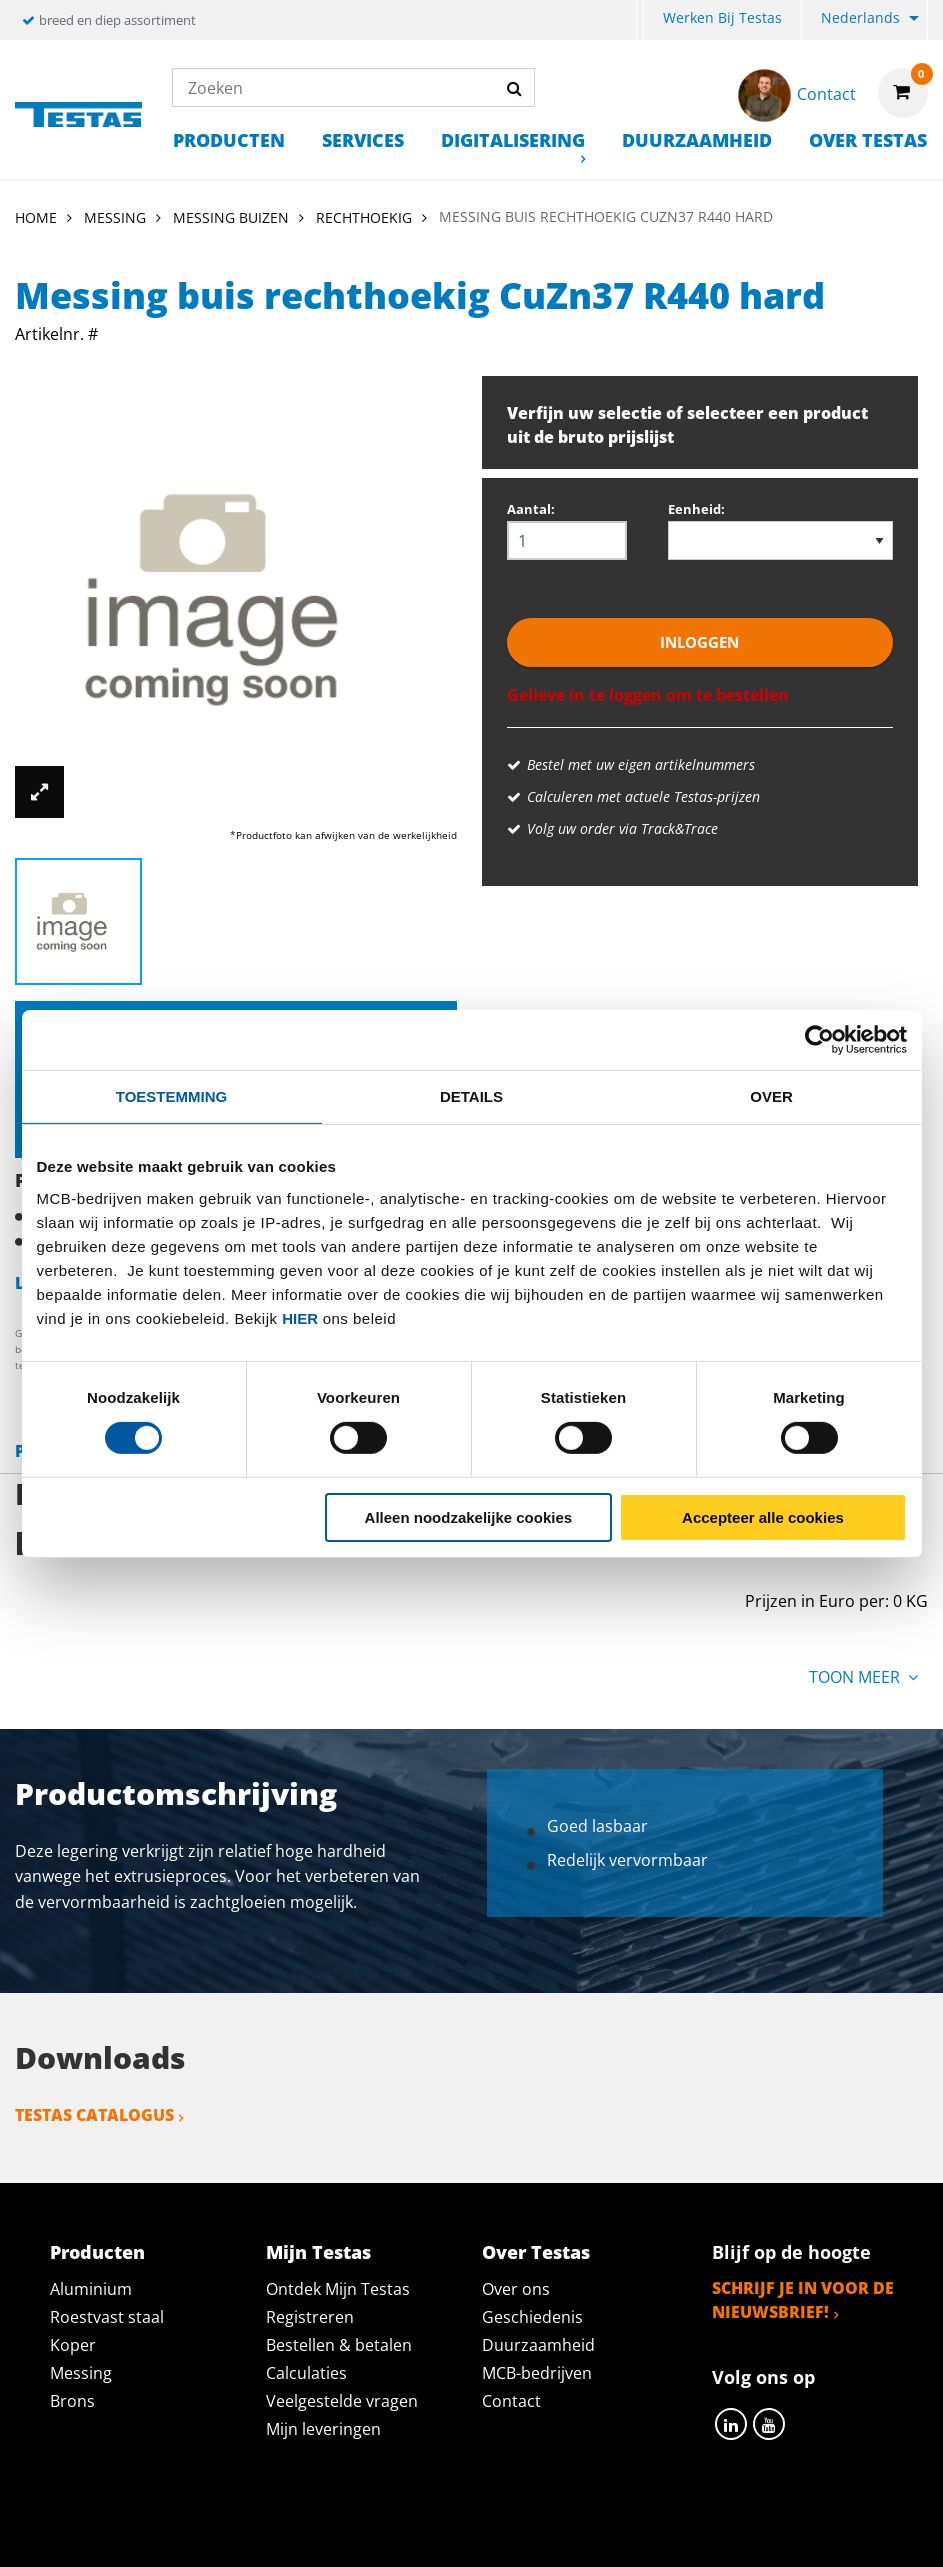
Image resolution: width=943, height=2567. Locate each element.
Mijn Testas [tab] (318, 2252)
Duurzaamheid (697, 140)
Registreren (310, 2317)
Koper (73, 2345)
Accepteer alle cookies (763, 1517)
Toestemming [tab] (171, 1095)
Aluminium (91, 2289)
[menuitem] (640, 20)
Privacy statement (263, 2529)
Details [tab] (471, 1095)
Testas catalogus (94, 2115)
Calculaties (306, 2373)
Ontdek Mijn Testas (338, 2289)
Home (36, 217)
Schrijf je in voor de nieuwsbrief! (803, 2300)
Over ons (516, 2289)
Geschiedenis (532, 2317)
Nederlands (860, 17)
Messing (81, 2373)
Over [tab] (771, 1095)
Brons (72, 2401)
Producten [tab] (97, 2252)
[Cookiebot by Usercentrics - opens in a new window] (819, 1039)
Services (363, 140)
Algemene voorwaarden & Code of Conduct (559, 2529)
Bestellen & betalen (339, 2345)
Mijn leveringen (323, 2429)
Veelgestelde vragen (342, 2401)
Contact (511, 2401)
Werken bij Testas (722, 17)
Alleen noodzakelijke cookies (469, 1517)
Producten (229, 140)
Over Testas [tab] (536, 2252)
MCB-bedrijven (537, 2373)
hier (300, 1317)
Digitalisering (513, 140)
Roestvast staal (107, 2317)
